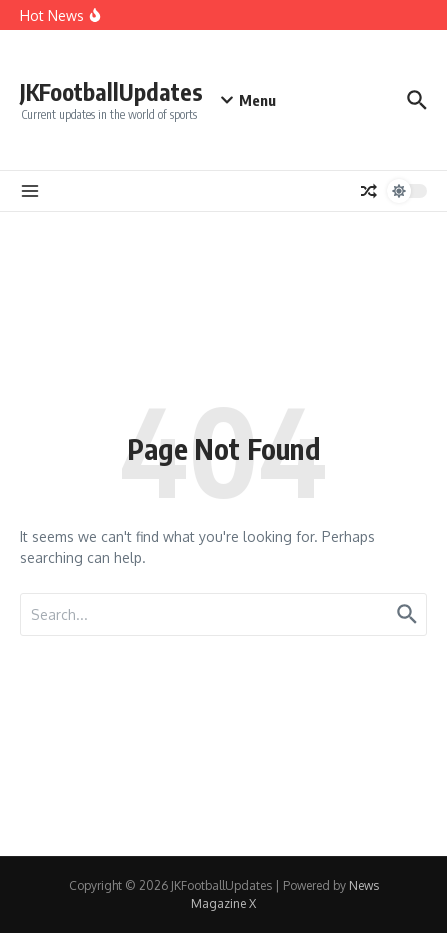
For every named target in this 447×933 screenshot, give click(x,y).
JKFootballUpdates (111, 91)
